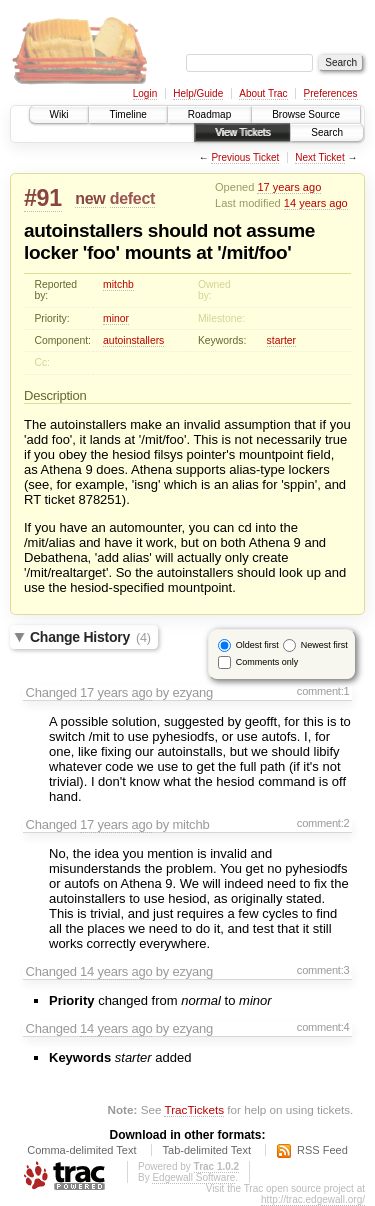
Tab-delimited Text (207, 1150)
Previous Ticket (245, 157)
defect (132, 198)
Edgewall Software (193, 1177)
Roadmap (209, 114)
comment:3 (323, 970)
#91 (43, 198)
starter (281, 340)
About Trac (263, 93)
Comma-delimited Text (81, 1150)
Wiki (59, 114)
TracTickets (194, 1109)
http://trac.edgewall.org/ (313, 1199)
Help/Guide (198, 93)
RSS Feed (322, 1150)
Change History (90, 637)
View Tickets (242, 132)
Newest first (324, 645)
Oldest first (257, 645)
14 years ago (316, 203)
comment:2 (323, 823)
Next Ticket (319, 157)
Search (327, 132)
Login (145, 93)
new (90, 198)
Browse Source (306, 114)
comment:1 (323, 691)
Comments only (267, 662)
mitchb (118, 284)
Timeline (127, 114)
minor (116, 318)
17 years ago (289, 187)
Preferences (331, 93)
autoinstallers (133, 340)
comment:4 (323, 1027)
